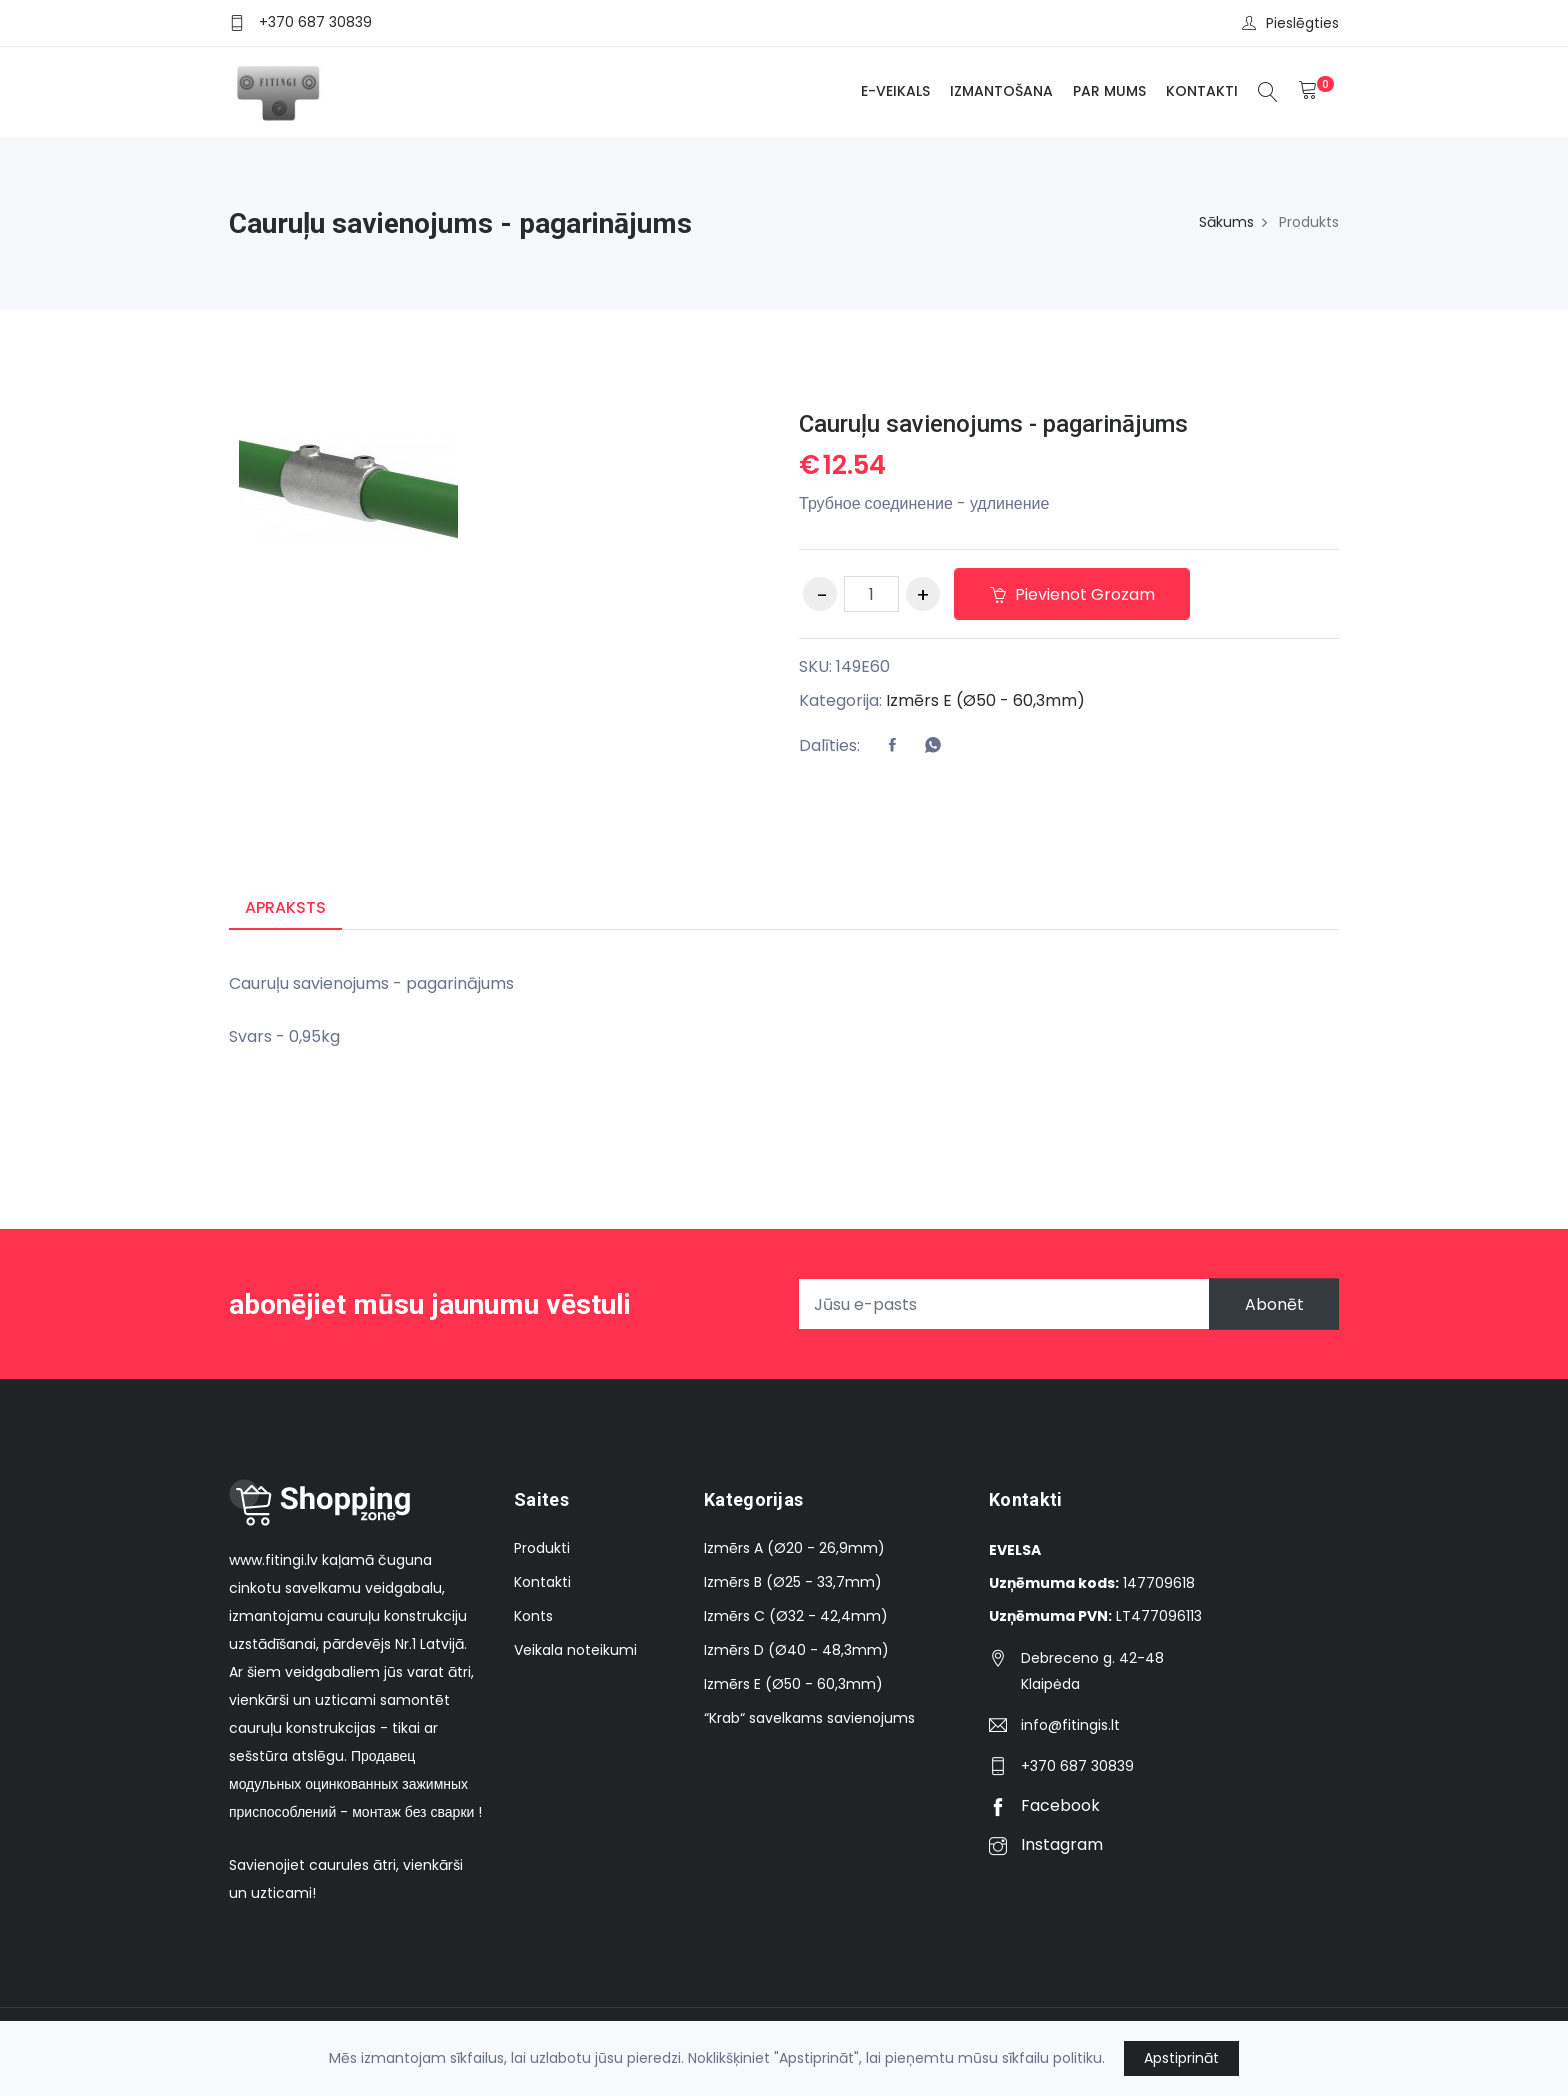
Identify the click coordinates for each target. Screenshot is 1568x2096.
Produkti (542, 1548)
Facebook (1044, 1805)
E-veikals (895, 91)
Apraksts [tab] (285, 907)
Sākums (1226, 222)
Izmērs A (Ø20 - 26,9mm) (794, 1548)
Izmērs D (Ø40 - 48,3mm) (796, 1650)
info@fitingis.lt (1070, 1725)
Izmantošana (1001, 91)
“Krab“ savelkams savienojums (809, 1718)
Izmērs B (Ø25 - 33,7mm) (793, 1582)
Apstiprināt (1181, 2058)
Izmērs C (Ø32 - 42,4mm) (796, 1616)
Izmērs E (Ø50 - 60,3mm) (985, 700)
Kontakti (1202, 91)
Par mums (1109, 91)
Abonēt (1273, 1304)
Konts (533, 1616)
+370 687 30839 (315, 22)
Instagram (1046, 1844)
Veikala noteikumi (575, 1650)
